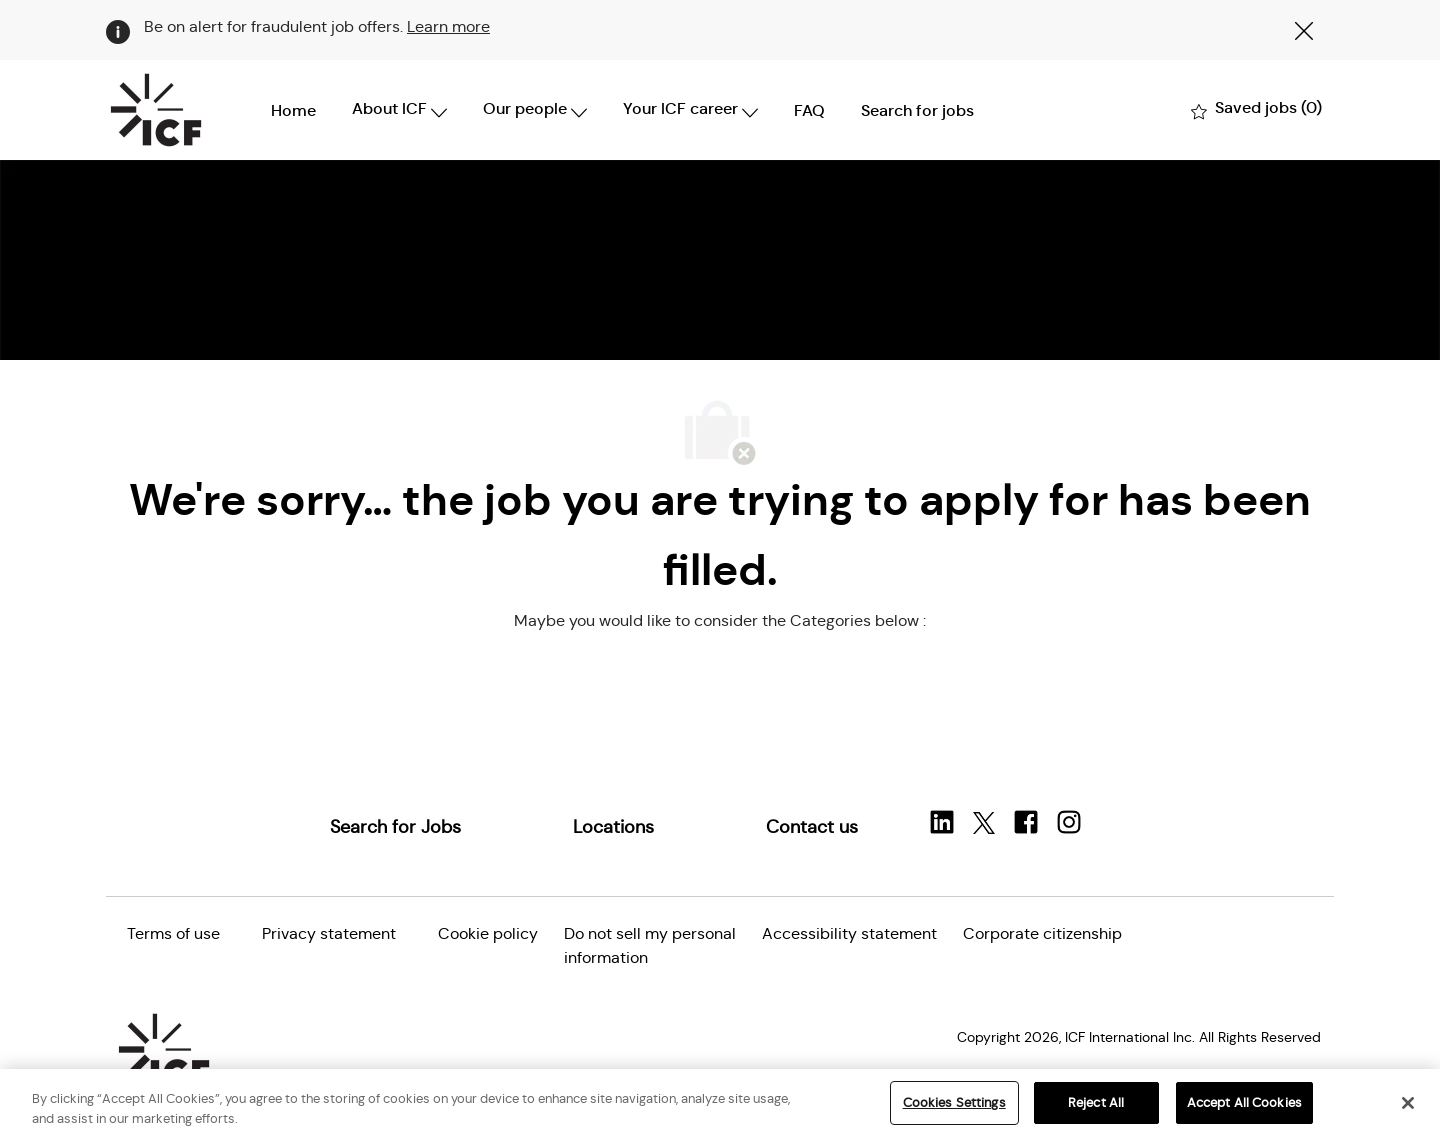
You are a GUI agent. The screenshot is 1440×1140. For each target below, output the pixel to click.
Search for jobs (917, 110)
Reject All (1096, 1102)
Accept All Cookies (1244, 1102)
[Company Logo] (156, 110)
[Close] (1408, 1103)
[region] (720, 1104)
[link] (395, 827)
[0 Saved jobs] (1256, 109)
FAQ (809, 110)
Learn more (448, 26)
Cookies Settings (954, 1102)
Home (293, 110)
